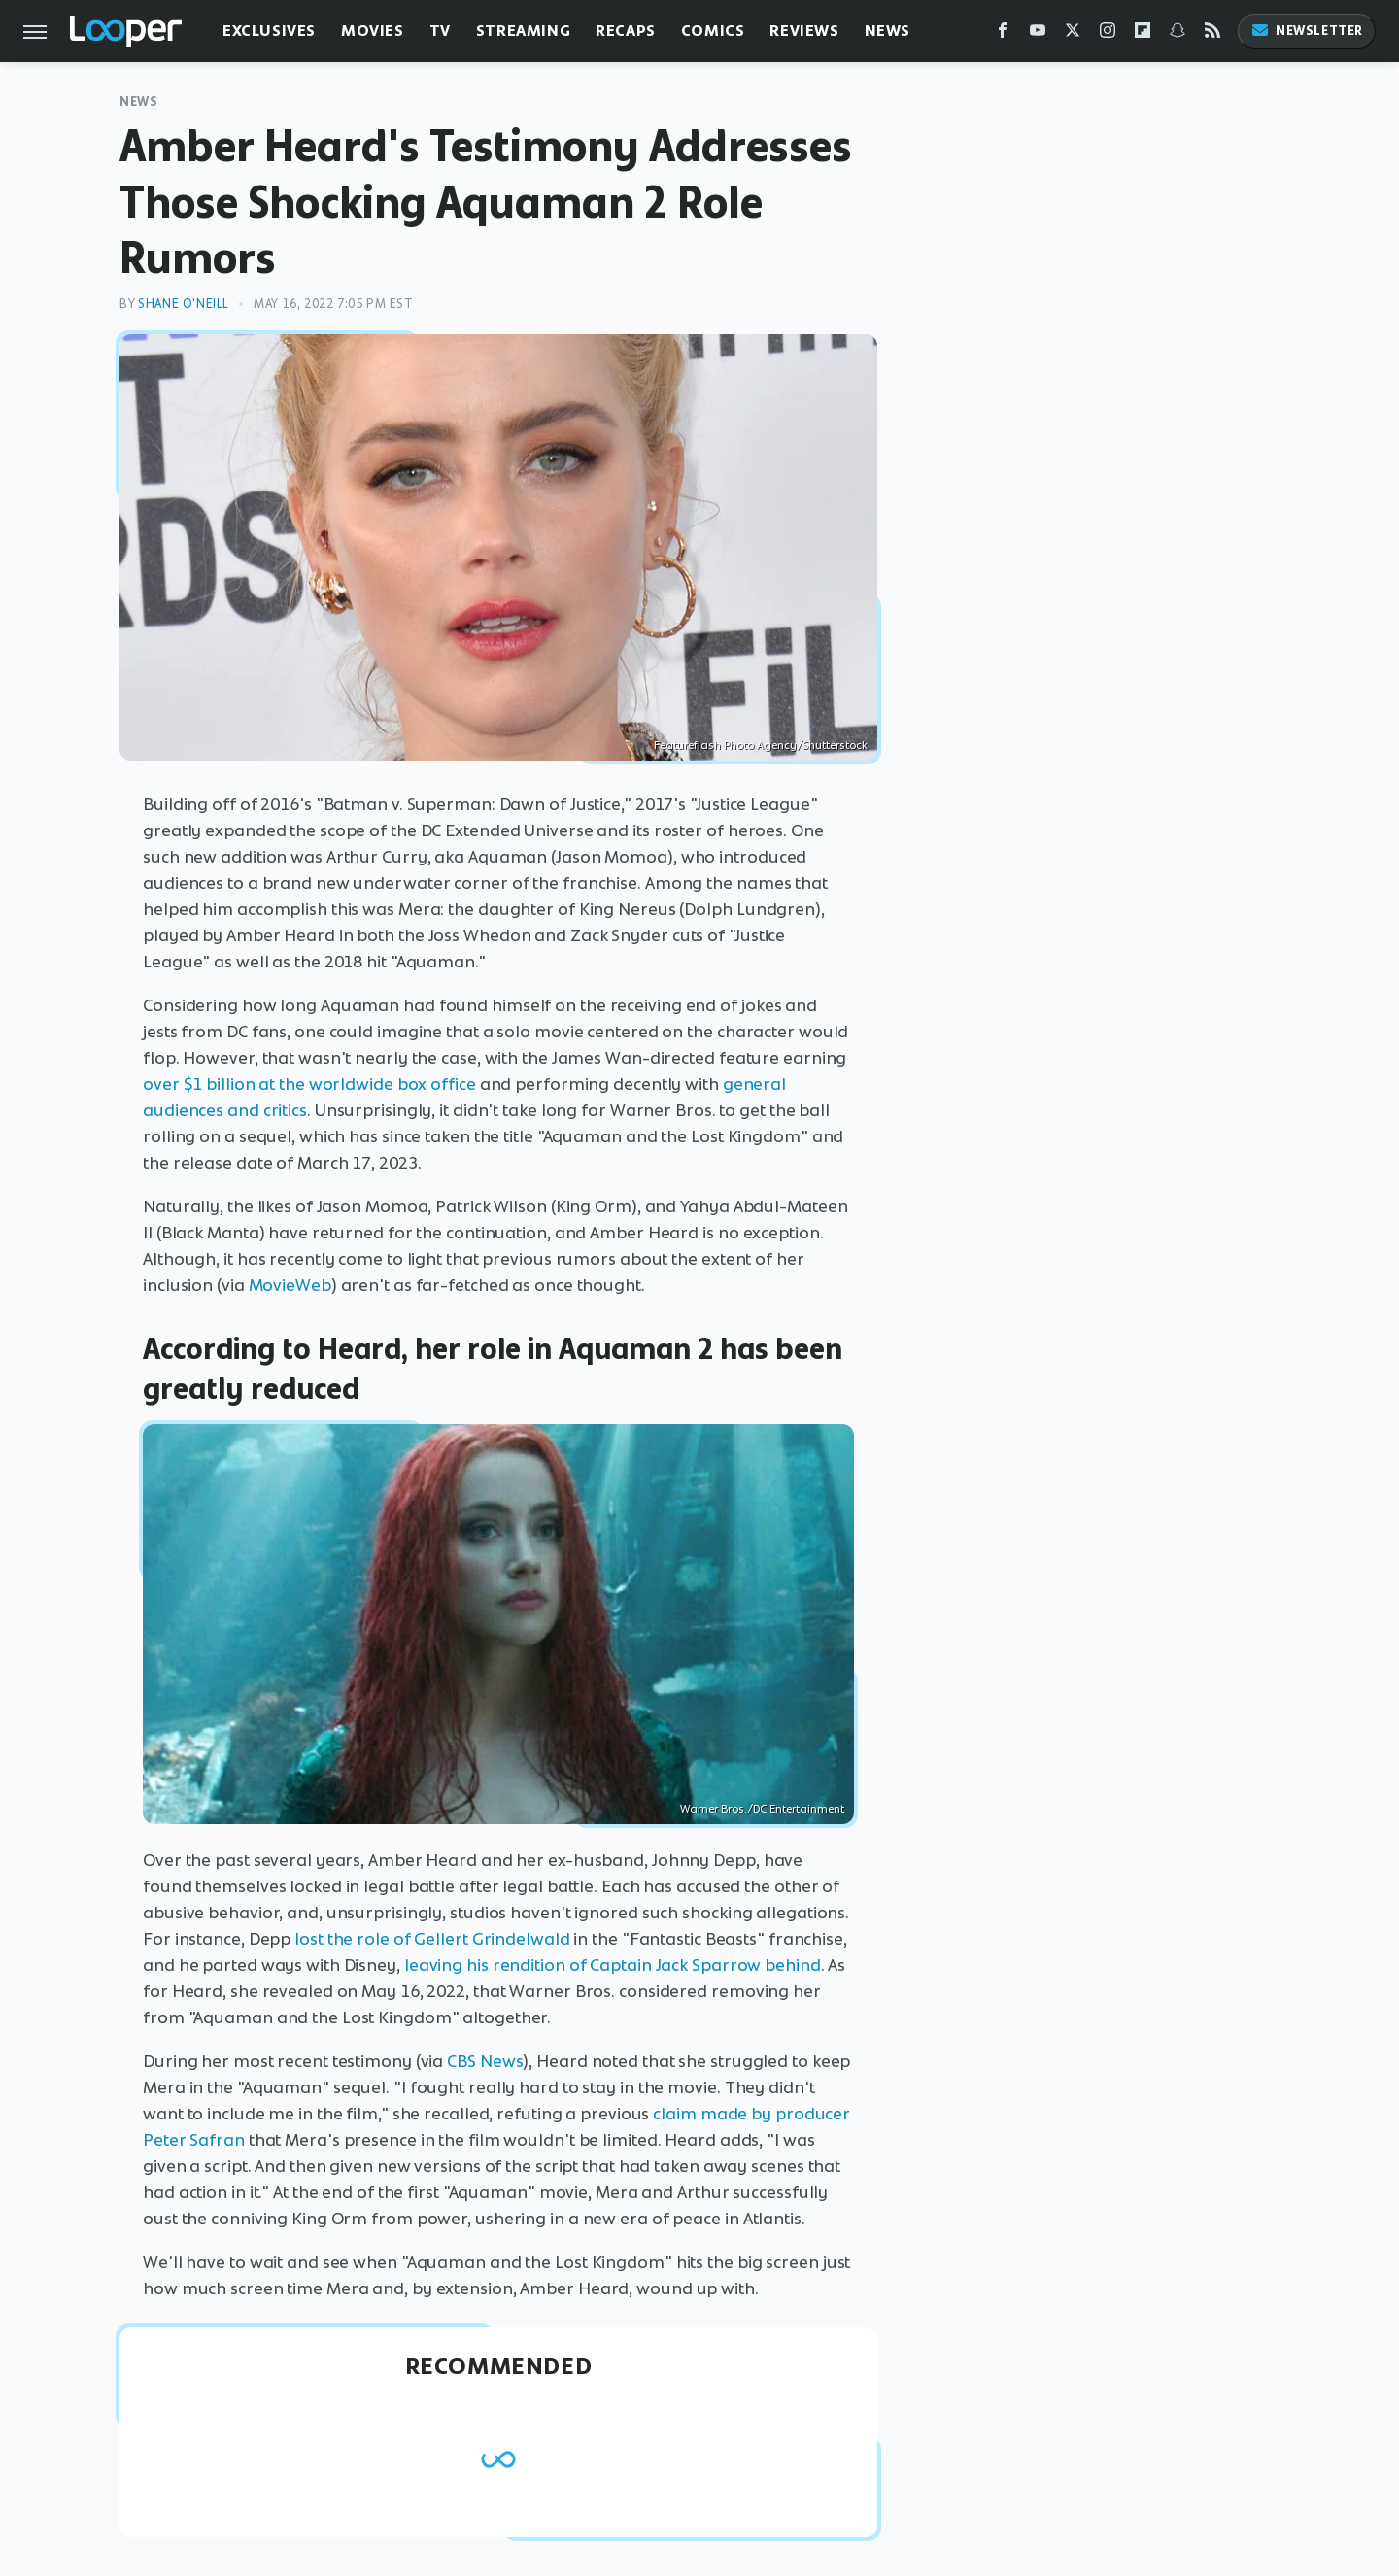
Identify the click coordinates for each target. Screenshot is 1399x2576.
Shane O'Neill (183, 303)
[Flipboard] (1142, 34)
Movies (372, 30)
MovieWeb (290, 1285)
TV (440, 30)
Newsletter (1306, 30)
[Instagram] (1107, 34)
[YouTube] (1037, 34)
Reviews (803, 30)
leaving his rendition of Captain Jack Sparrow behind (612, 1965)
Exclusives (269, 30)
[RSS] (1212, 34)
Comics (713, 30)
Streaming (523, 30)
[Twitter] (1072, 34)
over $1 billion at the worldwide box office (309, 1084)
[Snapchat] (1177, 34)
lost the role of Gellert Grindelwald (431, 1938)
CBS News (485, 2061)
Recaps (626, 30)
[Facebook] (1002, 34)
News (887, 30)
